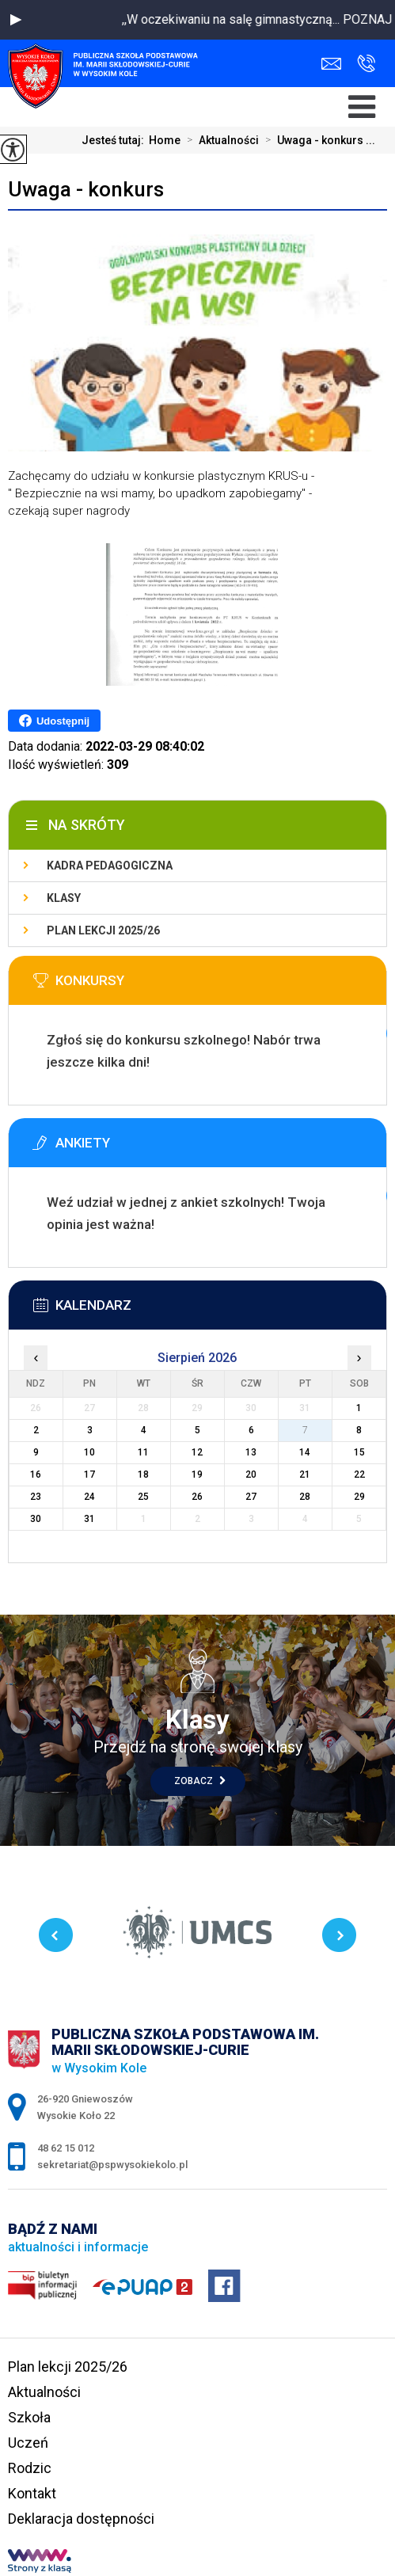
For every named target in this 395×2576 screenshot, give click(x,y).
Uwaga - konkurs (86, 189)
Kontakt (32, 2493)
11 (143, 1452)
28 (304, 1496)
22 (359, 1474)
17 (89, 1474)
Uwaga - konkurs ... (317, 140)
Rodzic (29, 2468)
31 (89, 1518)
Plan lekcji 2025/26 (103, 930)
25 (143, 1496)
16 (35, 1474)
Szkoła (29, 2417)
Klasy (64, 898)
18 (143, 1474)
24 (89, 1496)
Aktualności (219, 140)
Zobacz (200, 1780)
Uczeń (28, 2442)
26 (197, 1496)
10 (89, 1452)
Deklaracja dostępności (81, 2518)
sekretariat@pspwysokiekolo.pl (331, 64)
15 (359, 1452)
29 (359, 1496)
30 (35, 1518)
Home (164, 140)
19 (197, 1474)
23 (35, 1496)
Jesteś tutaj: (115, 140)
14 (304, 1452)
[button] (16, 20)
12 (197, 1452)
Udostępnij (54, 720)
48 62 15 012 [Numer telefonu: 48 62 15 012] (65, 2148)
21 (304, 1474)
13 (250, 1452)
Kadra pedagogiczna (110, 865)
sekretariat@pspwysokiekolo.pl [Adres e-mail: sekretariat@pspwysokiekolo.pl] (112, 2165)
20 (250, 1474)
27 (250, 1496)
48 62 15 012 (366, 63)
